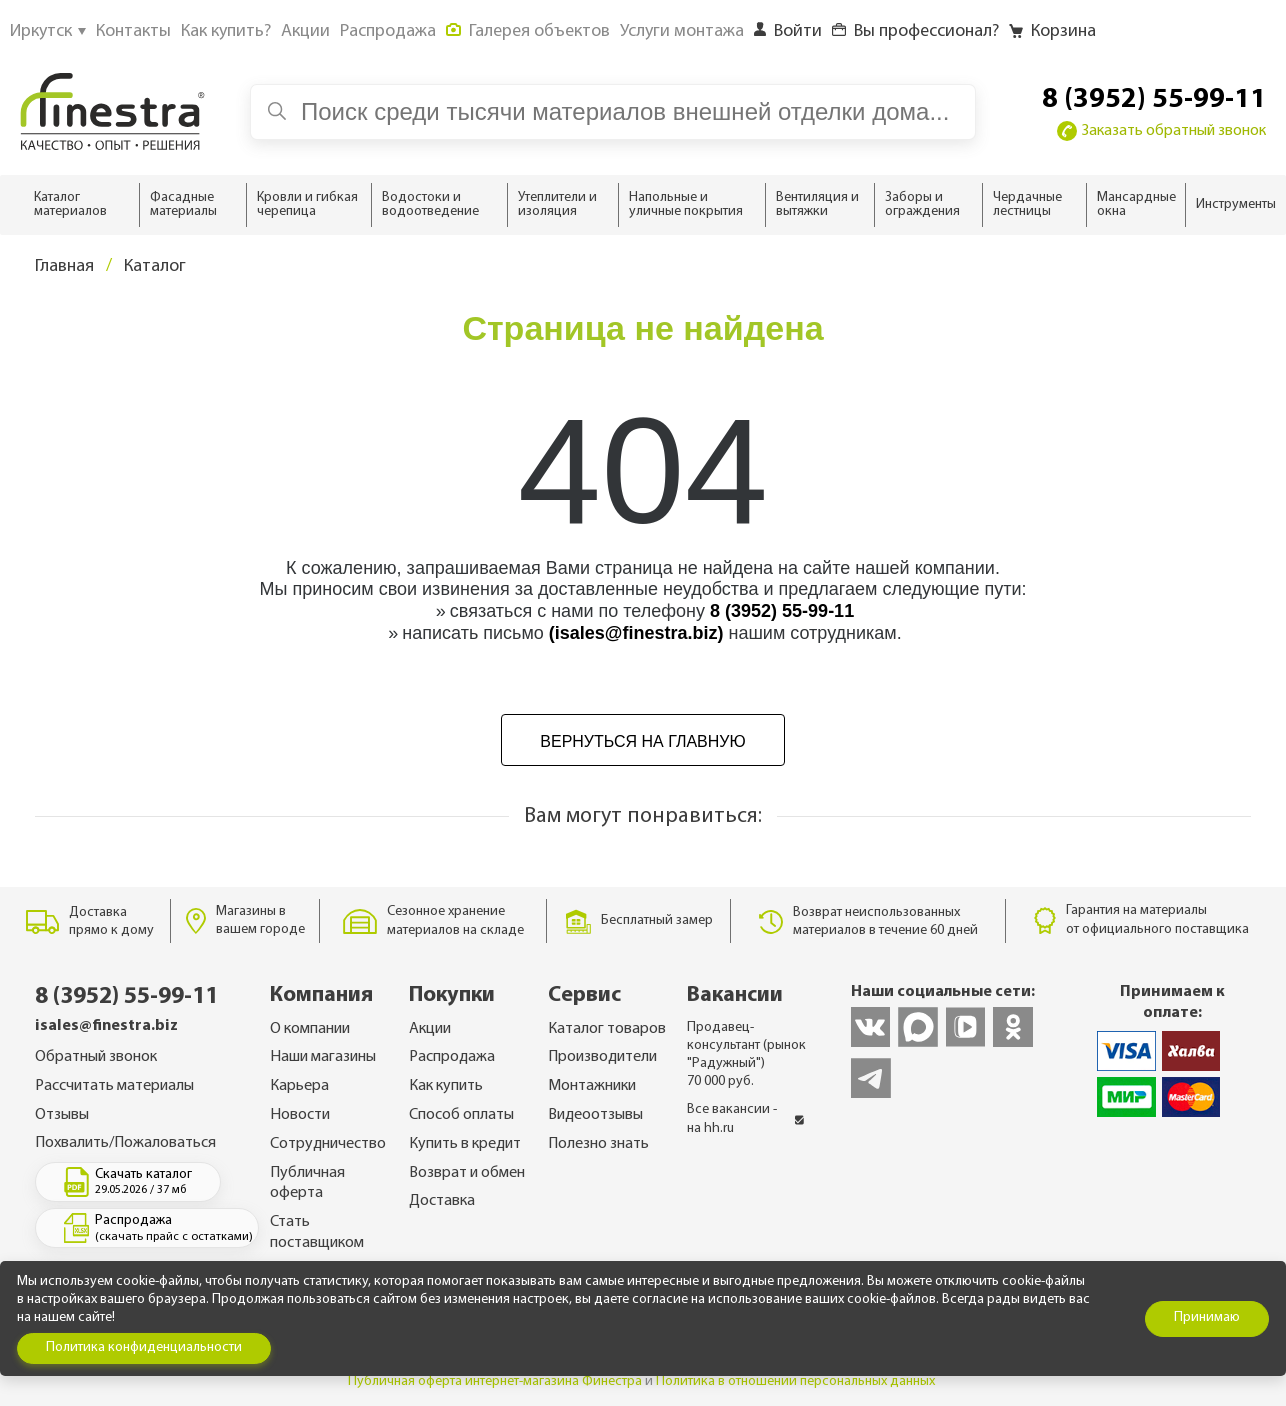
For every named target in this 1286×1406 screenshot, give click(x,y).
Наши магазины (323, 1057)
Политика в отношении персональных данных (795, 1381)
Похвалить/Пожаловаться (125, 1143)
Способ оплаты (461, 1115)
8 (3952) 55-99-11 (1154, 100)
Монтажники (592, 1086)
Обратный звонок (96, 1057)
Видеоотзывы (595, 1115)
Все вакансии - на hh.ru (745, 1118)
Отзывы (62, 1115)
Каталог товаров (607, 1029)
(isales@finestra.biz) (636, 633)
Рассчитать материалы (114, 1086)
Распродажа (452, 1057)
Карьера (299, 1086)
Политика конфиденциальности (144, 1347)
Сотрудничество (328, 1144)
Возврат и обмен (467, 1173)
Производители (602, 1057)
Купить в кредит (465, 1144)
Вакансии (735, 995)
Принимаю (1207, 1317)
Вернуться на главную (642, 741)
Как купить (446, 1086)
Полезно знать (598, 1144)
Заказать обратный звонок (1161, 131)
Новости (300, 1115)
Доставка (442, 1201)
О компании (310, 1029)
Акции (430, 1029)
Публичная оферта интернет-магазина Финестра (495, 1381)
